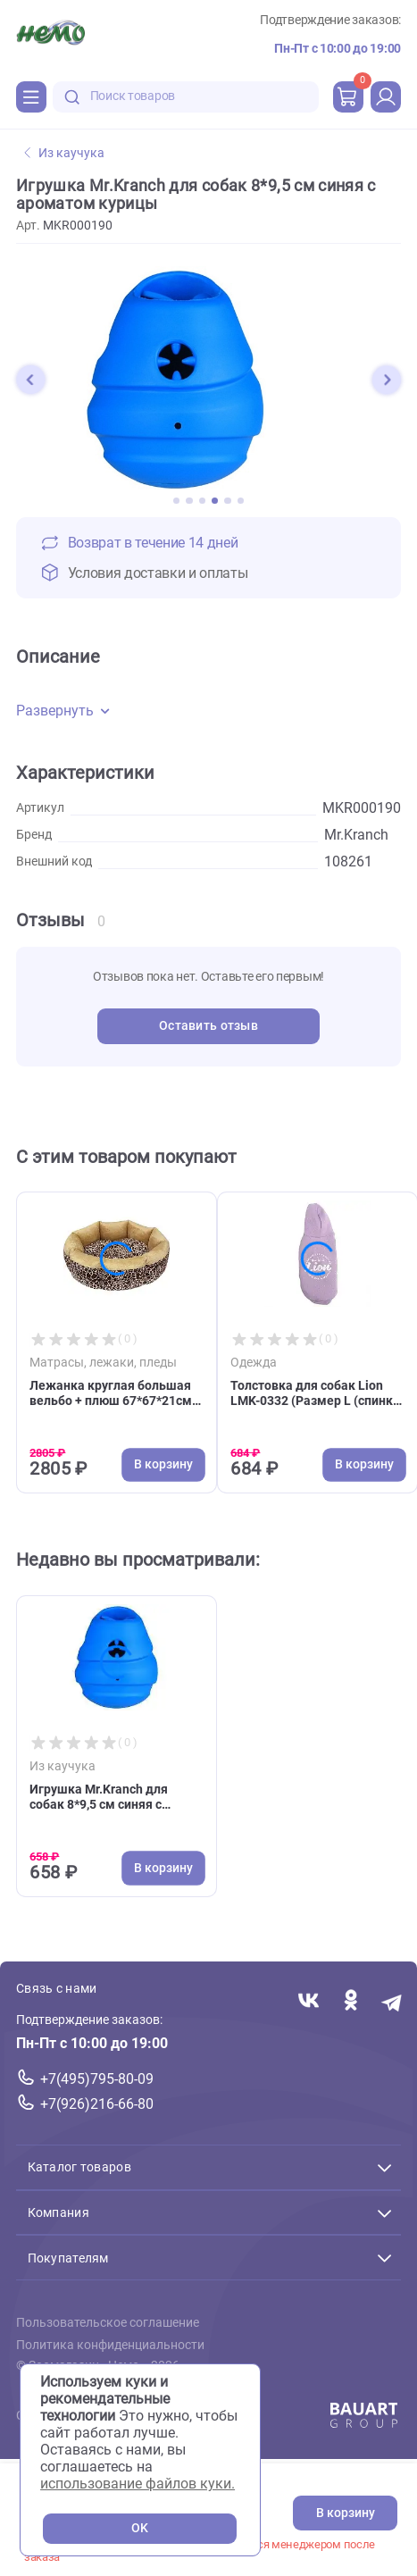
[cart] (348, 96)
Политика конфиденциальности (110, 2345)
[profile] (386, 96)
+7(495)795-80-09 (97, 2078)
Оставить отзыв (208, 1025)
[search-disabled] (72, 97)
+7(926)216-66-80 (97, 2103)
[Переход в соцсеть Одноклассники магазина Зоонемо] (350, 2002)
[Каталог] (31, 96)
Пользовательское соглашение (107, 2323)
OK (139, 2528)
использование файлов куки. (137, 2483)
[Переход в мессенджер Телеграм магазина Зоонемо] (392, 2002)
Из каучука (64, 153)
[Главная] (50, 35)
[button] (30, 379)
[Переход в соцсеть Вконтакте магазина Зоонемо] (308, 2002)
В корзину (345, 2513)
